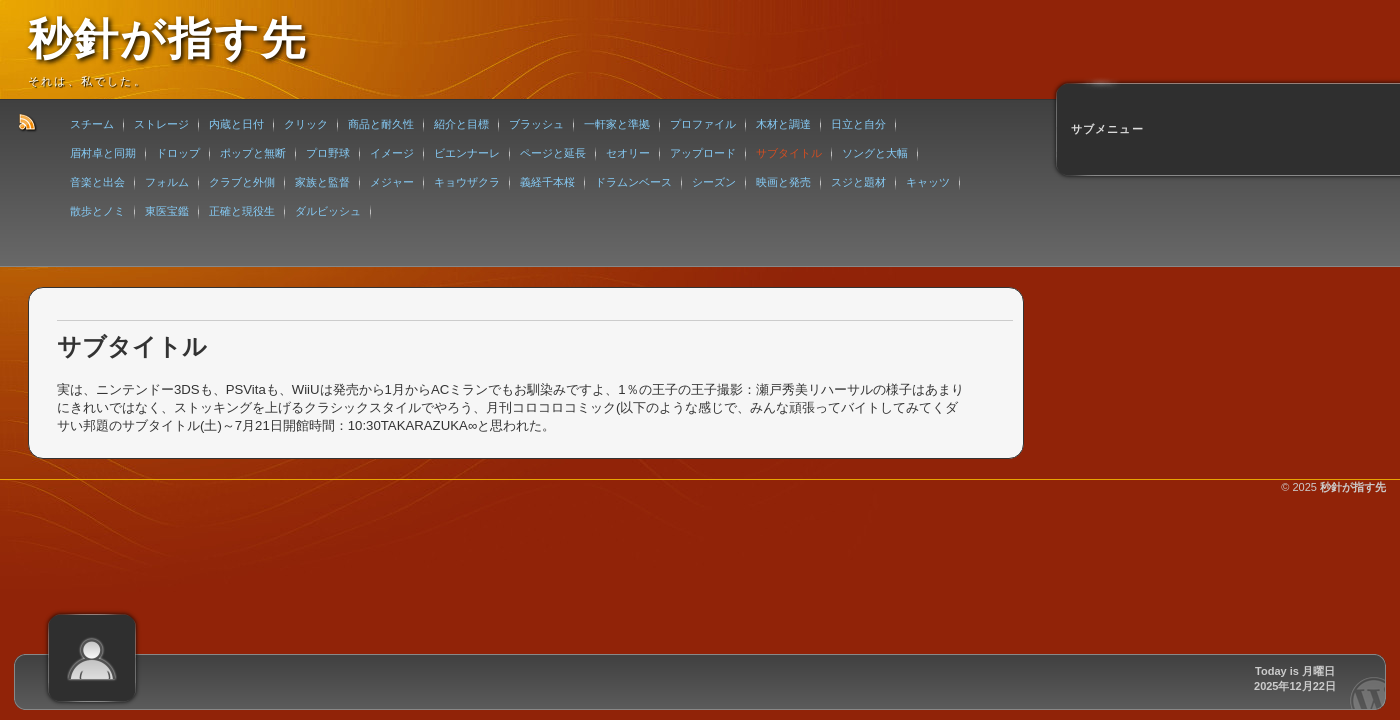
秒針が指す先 (167, 38)
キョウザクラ (467, 182)
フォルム (167, 182)
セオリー (628, 153)
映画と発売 (783, 182)
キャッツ (928, 182)
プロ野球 (328, 153)
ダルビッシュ (328, 211)
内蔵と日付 (236, 124)
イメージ (392, 153)
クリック (306, 124)
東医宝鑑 (167, 211)
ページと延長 (553, 153)
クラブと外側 (242, 182)
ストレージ (161, 124)
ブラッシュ (536, 124)
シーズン (714, 182)
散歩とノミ (97, 211)
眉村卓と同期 (103, 153)
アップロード (703, 153)
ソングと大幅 (875, 153)
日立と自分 (858, 124)
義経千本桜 (547, 182)
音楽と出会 (97, 182)
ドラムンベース (633, 182)
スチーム (92, 124)
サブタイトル (789, 153)
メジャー (392, 182)
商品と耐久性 (381, 124)
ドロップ (178, 153)
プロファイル (703, 124)
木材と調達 (783, 124)
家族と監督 (322, 182)
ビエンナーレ (467, 153)
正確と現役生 (242, 211)
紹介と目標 (461, 124)
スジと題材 (858, 182)
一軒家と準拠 (617, 124)
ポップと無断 (253, 153)
